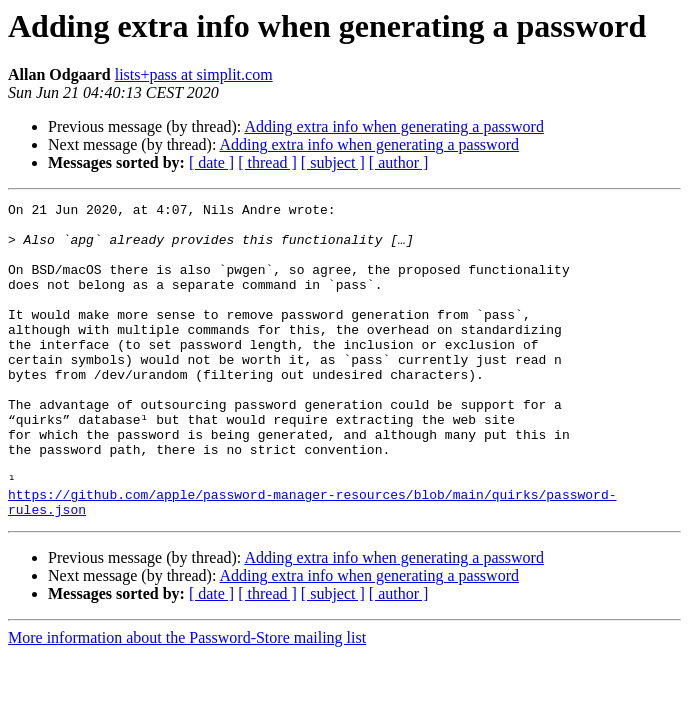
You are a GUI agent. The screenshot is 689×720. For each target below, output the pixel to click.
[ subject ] (333, 162)
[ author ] (399, 162)
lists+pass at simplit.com (194, 74)
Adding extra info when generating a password (393, 126)
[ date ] (211, 162)
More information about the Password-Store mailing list (187, 700)
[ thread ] (267, 162)
